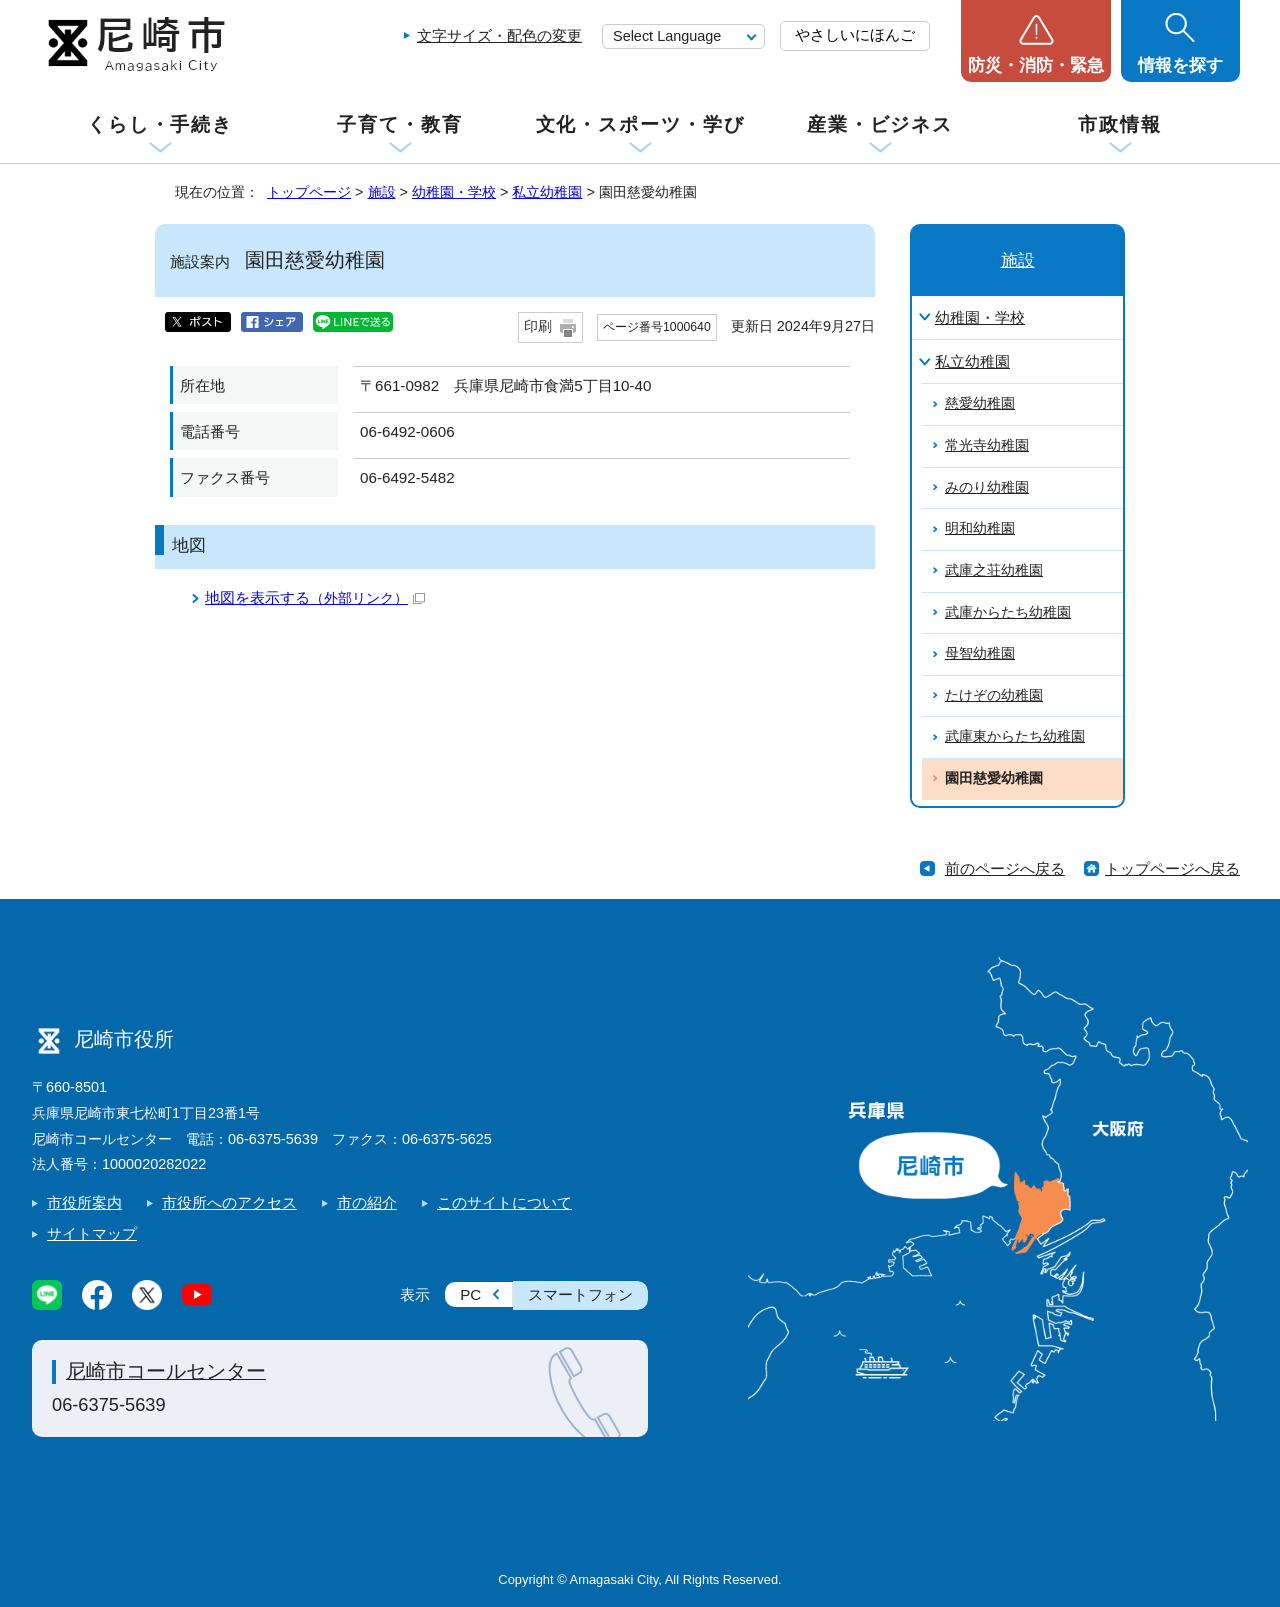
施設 (382, 192)
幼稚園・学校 (454, 192)
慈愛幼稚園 (980, 403)
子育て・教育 (399, 124)
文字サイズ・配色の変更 (499, 35)
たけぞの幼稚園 (994, 695)
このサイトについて (504, 1202)
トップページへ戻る (1172, 868)
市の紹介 (367, 1202)
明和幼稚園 (980, 528)
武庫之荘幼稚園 (994, 570)
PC (470, 1294)
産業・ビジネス (880, 124)
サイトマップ (92, 1233)
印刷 (538, 326)
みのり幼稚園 (987, 487)
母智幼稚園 (980, 653)
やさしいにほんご (855, 34)
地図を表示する (315, 597)
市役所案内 (84, 1202)
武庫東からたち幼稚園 (1015, 736)
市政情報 (1120, 124)
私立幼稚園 (547, 192)
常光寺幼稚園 (987, 445)
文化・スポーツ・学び (640, 124)
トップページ (309, 192)
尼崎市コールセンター (166, 1371)
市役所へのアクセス (229, 1202)
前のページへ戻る (1005, 868)
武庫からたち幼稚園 (1008, 612)
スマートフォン (580, 1294)
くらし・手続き (160, 124)
